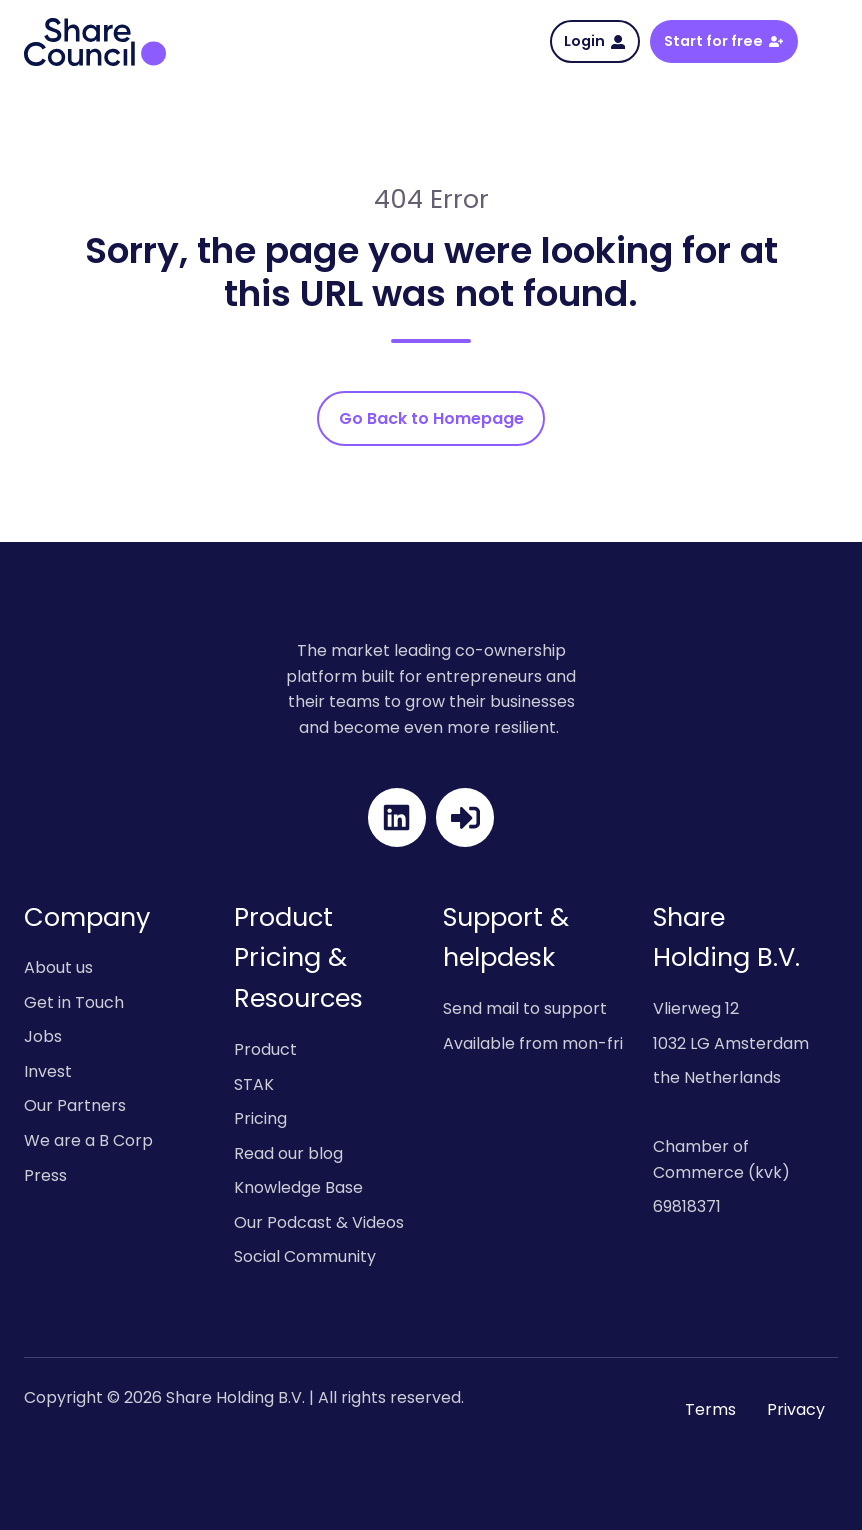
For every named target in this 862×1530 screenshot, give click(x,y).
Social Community (305, 1256)
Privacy (796, 1409)
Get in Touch (74, 1002)
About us (58, 967)
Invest (48, 1071)
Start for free (723, 41)
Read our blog (288, 1153)
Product (265, 1049)
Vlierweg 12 (696, 1008)
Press (45, 1175)
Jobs (43, 1036)
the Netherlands (717, 1077)
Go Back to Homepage (431, 418)
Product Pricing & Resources (298, 958)
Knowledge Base (298, 1187)
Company (87, 917)
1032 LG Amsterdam (731, 1043)
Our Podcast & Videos (319, 1222)
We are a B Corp (88, 1140)
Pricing (260, 1118)
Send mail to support (525, 1008)
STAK (254, 1084)
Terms (710, 1409)
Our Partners (75, 1105)
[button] (827, 41)
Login (594, 41)
